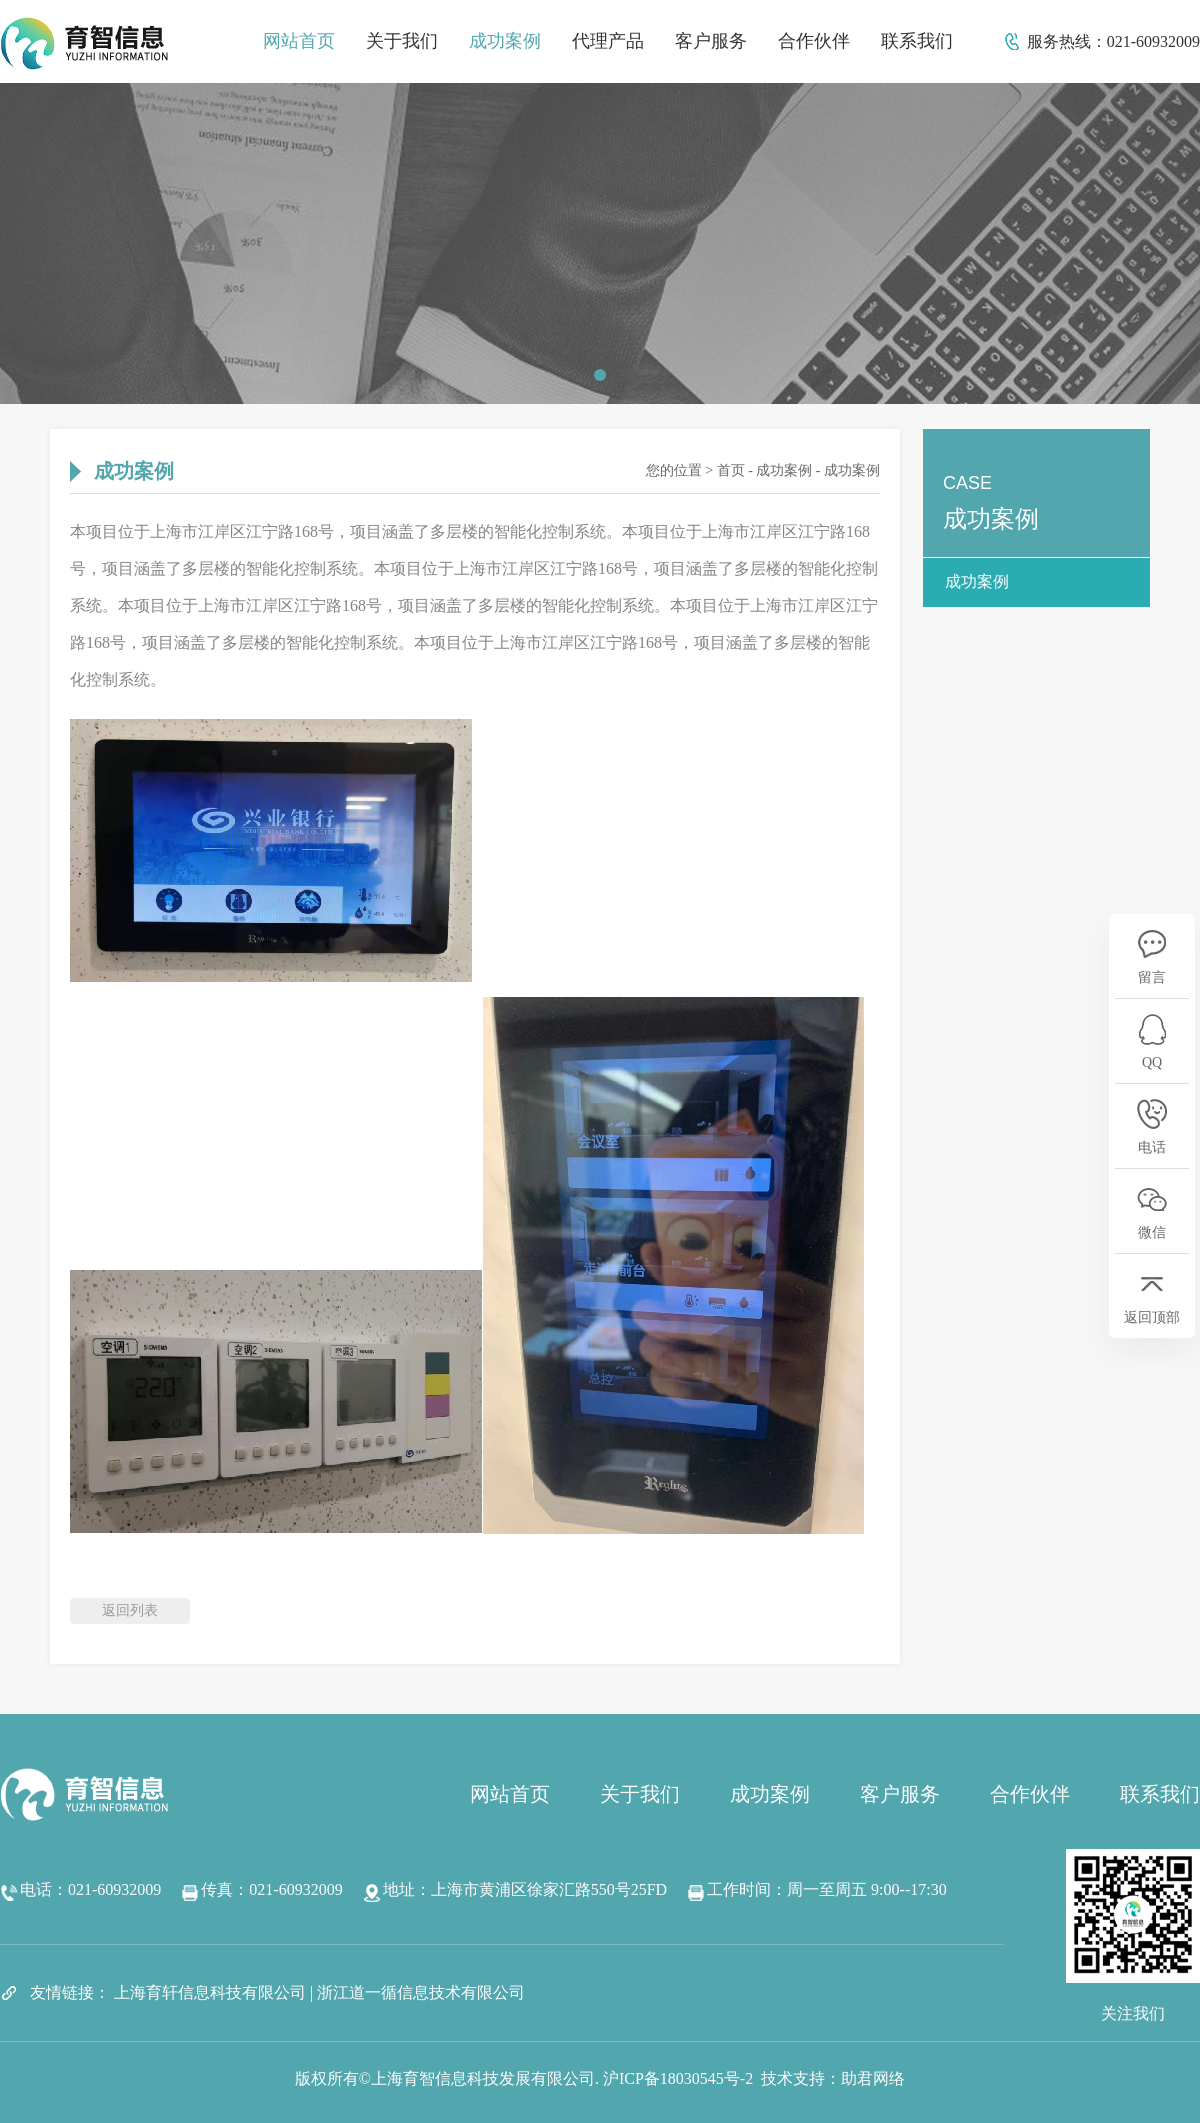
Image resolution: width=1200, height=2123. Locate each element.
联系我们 (917, 41)
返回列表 (130, 1610)
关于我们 (402, 41)
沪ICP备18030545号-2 (678, 2078)
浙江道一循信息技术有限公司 (421, 1992)
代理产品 (608, 41)
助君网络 (873, 2078)
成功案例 (505, 41)
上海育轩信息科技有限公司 (210, 1992)
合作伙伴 (814, 41)
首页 (731, 470)
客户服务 (711, 41)
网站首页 (299, 41)
